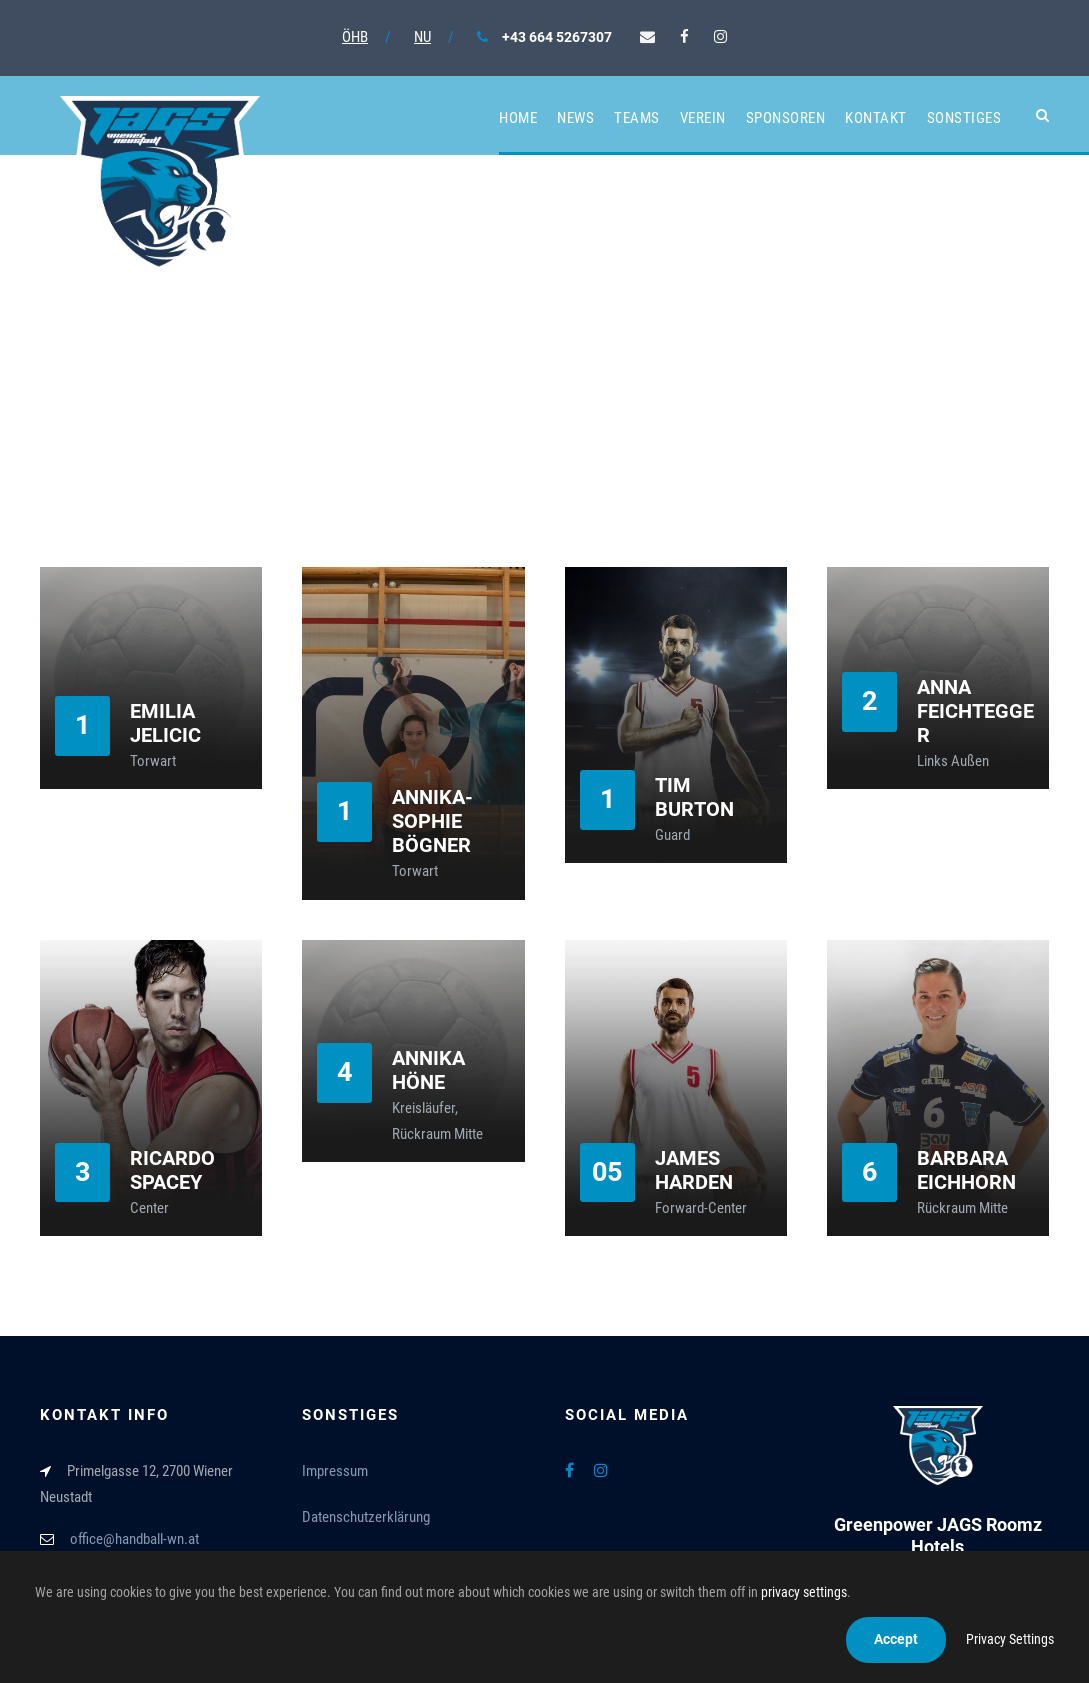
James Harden (694, 1170)
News (575, 118)
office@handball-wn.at (134, 1539)
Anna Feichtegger (975, 711)
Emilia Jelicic (165, 723)
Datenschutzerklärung (366, 1517)
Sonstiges (964, 118)
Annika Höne (428, 1070)
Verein (703, 118)
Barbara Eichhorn (966, 1170)
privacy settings (804, 1592)
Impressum (335, 1471)
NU (422, 37)
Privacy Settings (1010, 1639)
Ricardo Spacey (172, 1170)
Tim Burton (694, 797)
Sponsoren (786, 118)
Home (518, 118)
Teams (637, 118)
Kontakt (876, 118)
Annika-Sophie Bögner (432, 821)
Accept (896, 1639)
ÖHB (355, 37)
